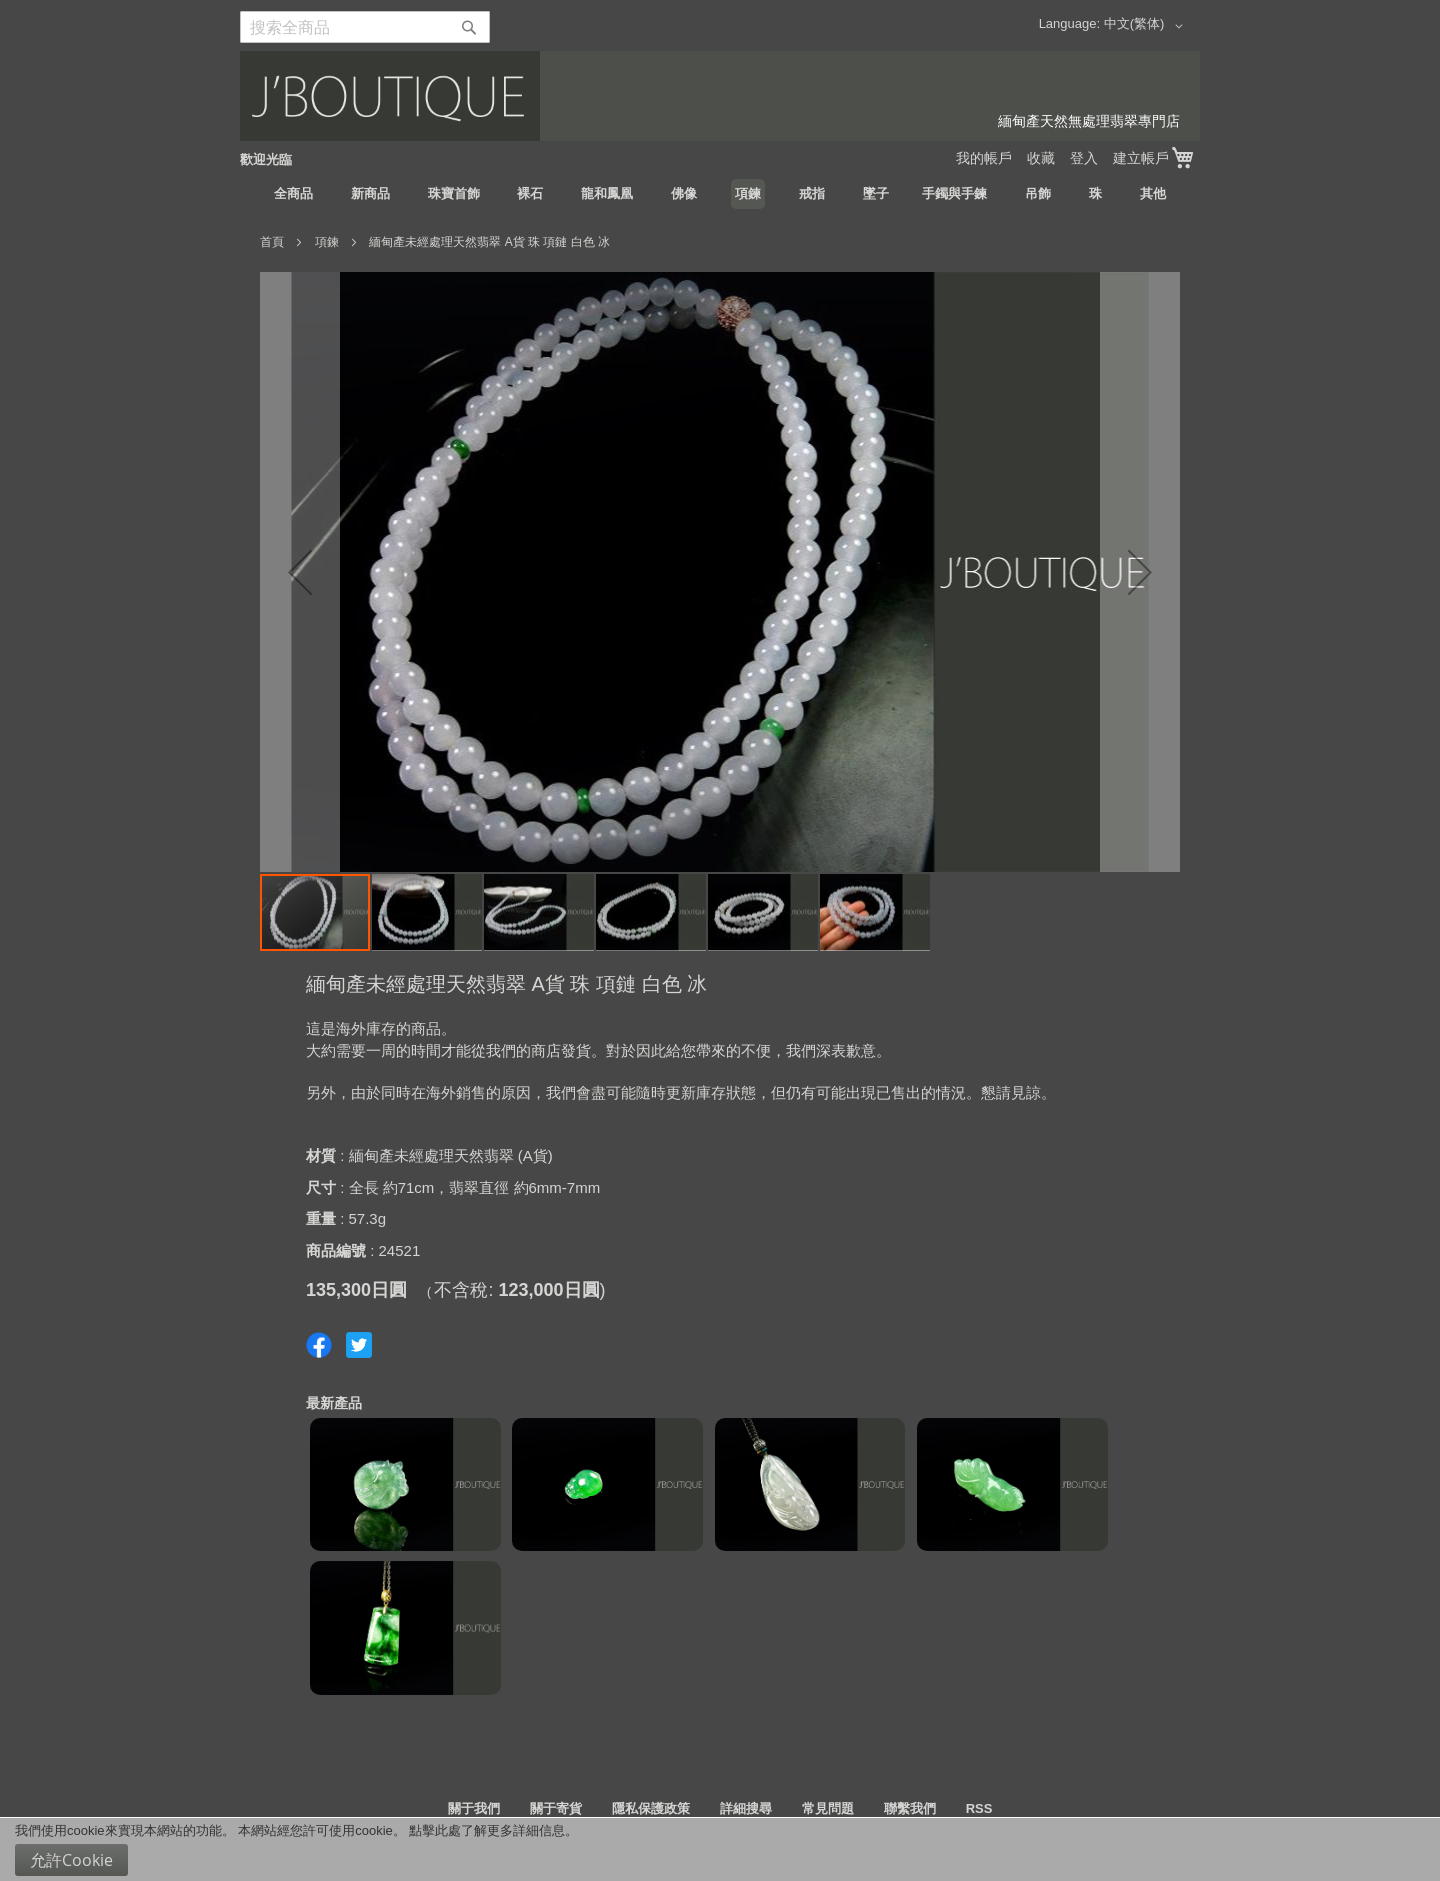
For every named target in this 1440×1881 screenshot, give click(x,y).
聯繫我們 (910, 1808)
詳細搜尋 (746, 1808)
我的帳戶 (984, 158)
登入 (1084, 158)
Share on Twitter (359, 1345)
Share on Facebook (319, 1345)
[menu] (720, 194)
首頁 (272, 242)
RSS (979, 1808)
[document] (720, 1849)
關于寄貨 (556, 1808)
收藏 (1041, 158)
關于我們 (474, 1808)
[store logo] (720, 96)
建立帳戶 (1141, 158)
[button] (1147, 26)
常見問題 (828, 1808)
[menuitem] (293, 194)
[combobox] (365, 27)
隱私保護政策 (651, 1808)
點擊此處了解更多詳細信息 (487, 1830)
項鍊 (327, 242)
